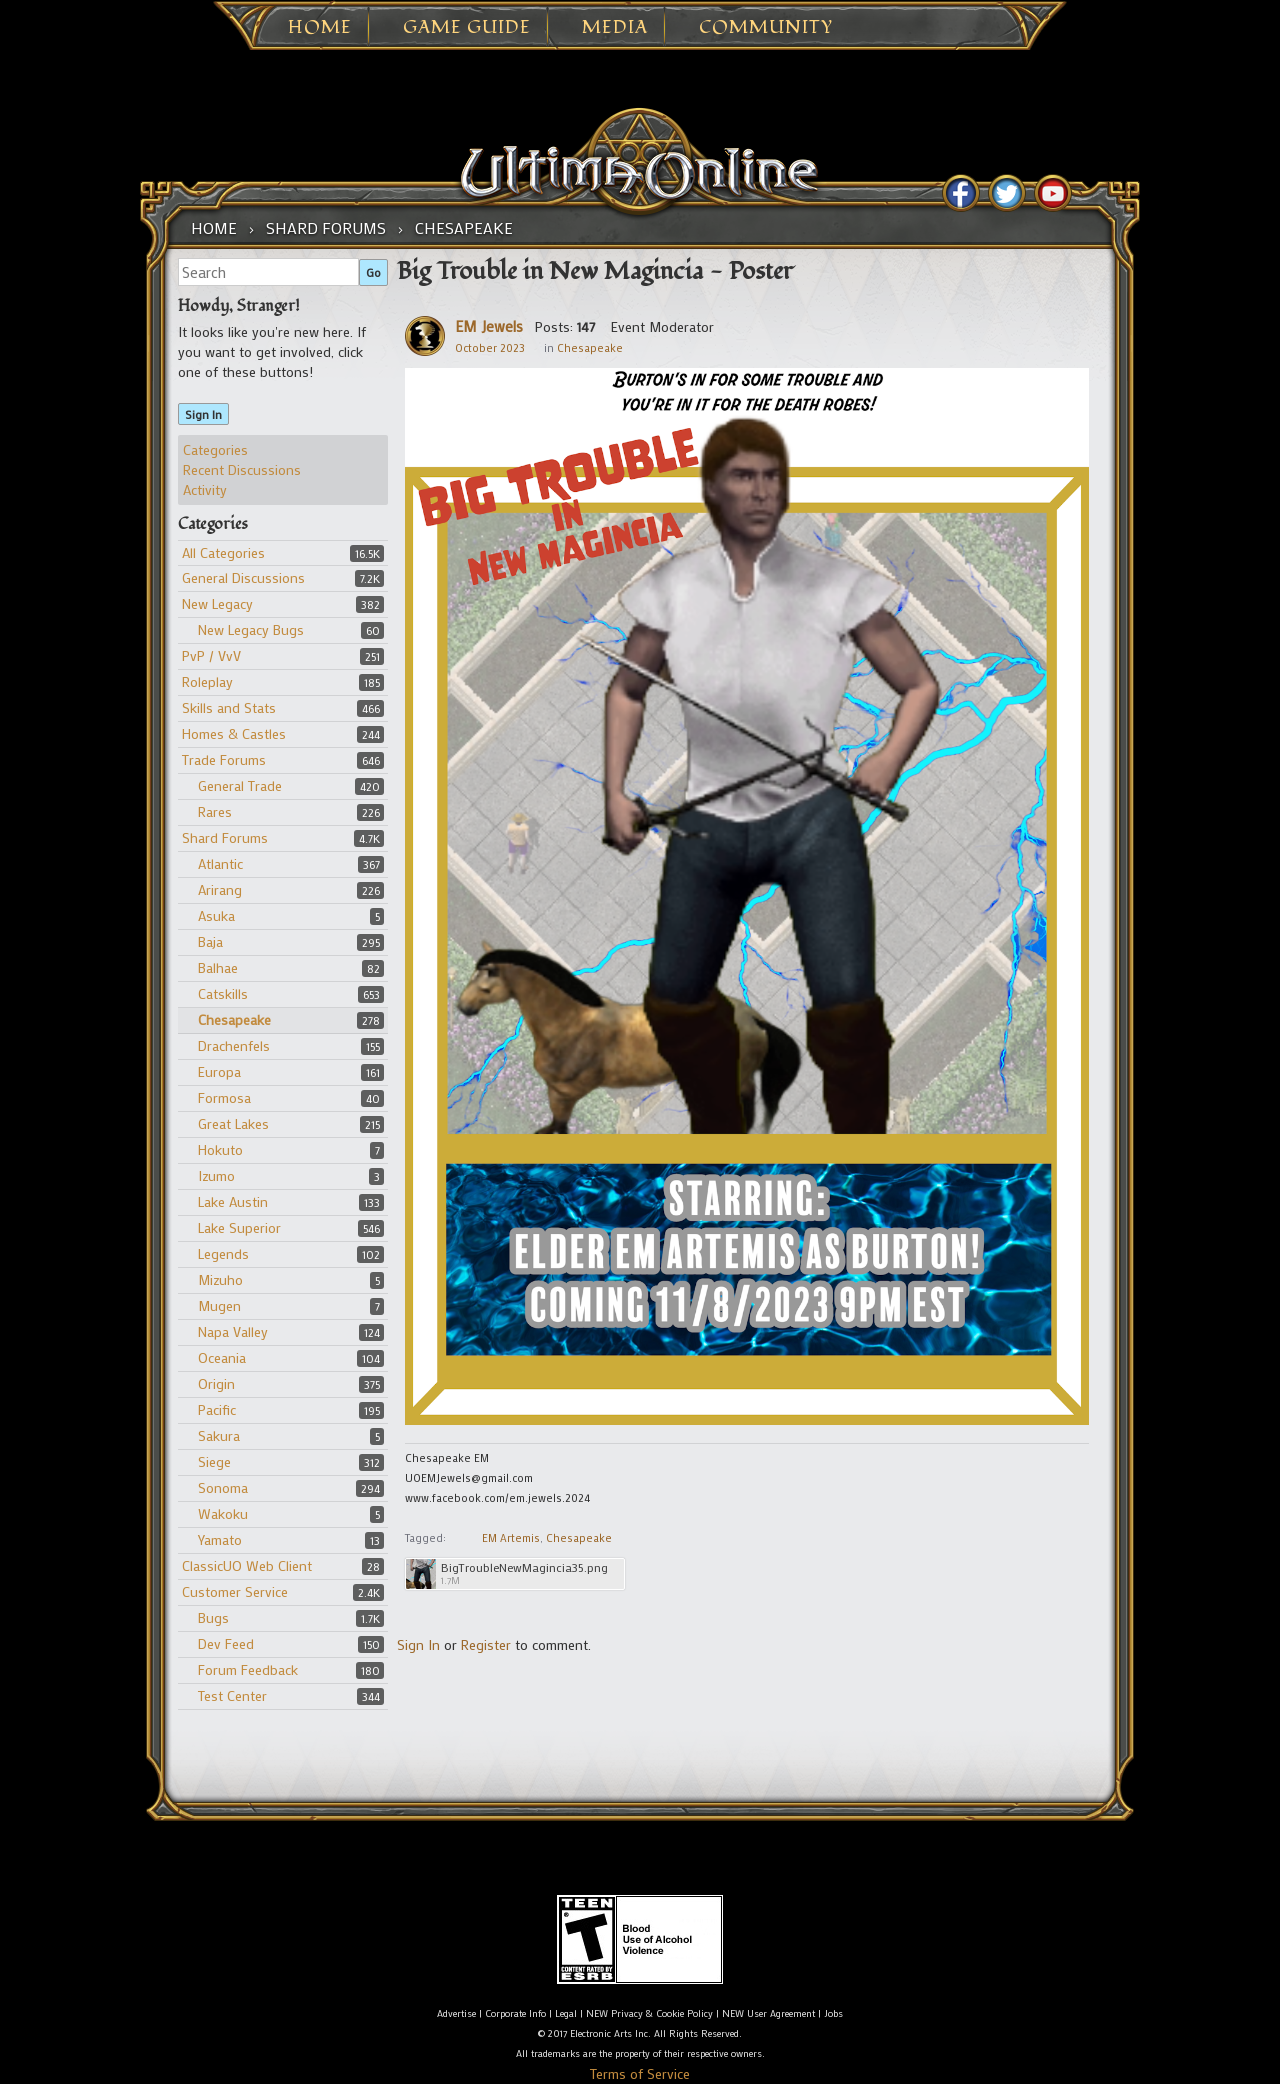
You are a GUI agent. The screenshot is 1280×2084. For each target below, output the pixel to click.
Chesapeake (234, 1019)
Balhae (218, 967)
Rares (215, 811)
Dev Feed (226, 1643)
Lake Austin (233, 1201)
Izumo (216, 1175)
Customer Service (235, 1591)
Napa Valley (233, 1331)
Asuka (216, 915)
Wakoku (223, 1513)
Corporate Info (515, 2013)
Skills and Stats (229, 707)
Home (320, 28)
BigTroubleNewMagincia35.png (524, 1567)
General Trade (240, 785)
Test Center (232, 1695)
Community (766, 28)
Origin (216, 1383)
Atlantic (220, 863)
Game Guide (467, 28)
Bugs (213, 1617)
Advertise (456, 2013)
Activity (205, 489)
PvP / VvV (211, 655)
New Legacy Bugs (251, 629)
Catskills (223, 993)
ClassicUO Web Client (247, 1565)
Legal (566, 2013)
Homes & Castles (234, 733)
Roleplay (207, 681)
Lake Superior (239, 1227)
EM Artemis (511, 1538)
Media (615, 28)
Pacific (217, 1409)
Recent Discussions (242, 469)
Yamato (220, 1539)
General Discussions (243, 577)
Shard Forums (225, 837)
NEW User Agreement (768, 2013)
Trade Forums (224, 759)
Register (486, 1644)
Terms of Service (640, 2073)
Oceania (222, 1357)
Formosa (224, 1097)
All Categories (223, 552)
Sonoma (223, 1487)
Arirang (220, 889)
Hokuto (220, 1149)
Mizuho (220, 1279)
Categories (215, 449)
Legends (223, 1253)
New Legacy (217, 603)
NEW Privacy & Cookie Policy (649, 2013)
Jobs (833, 2013)
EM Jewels (489, 326)
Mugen (219, 1305)
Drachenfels (234, 1045)
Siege (214, 1461)
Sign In (203, 414)
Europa (219, 1071)
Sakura (219, 1435)
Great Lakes (233, 1123)
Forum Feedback (248, 1669)
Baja (210, 941)
